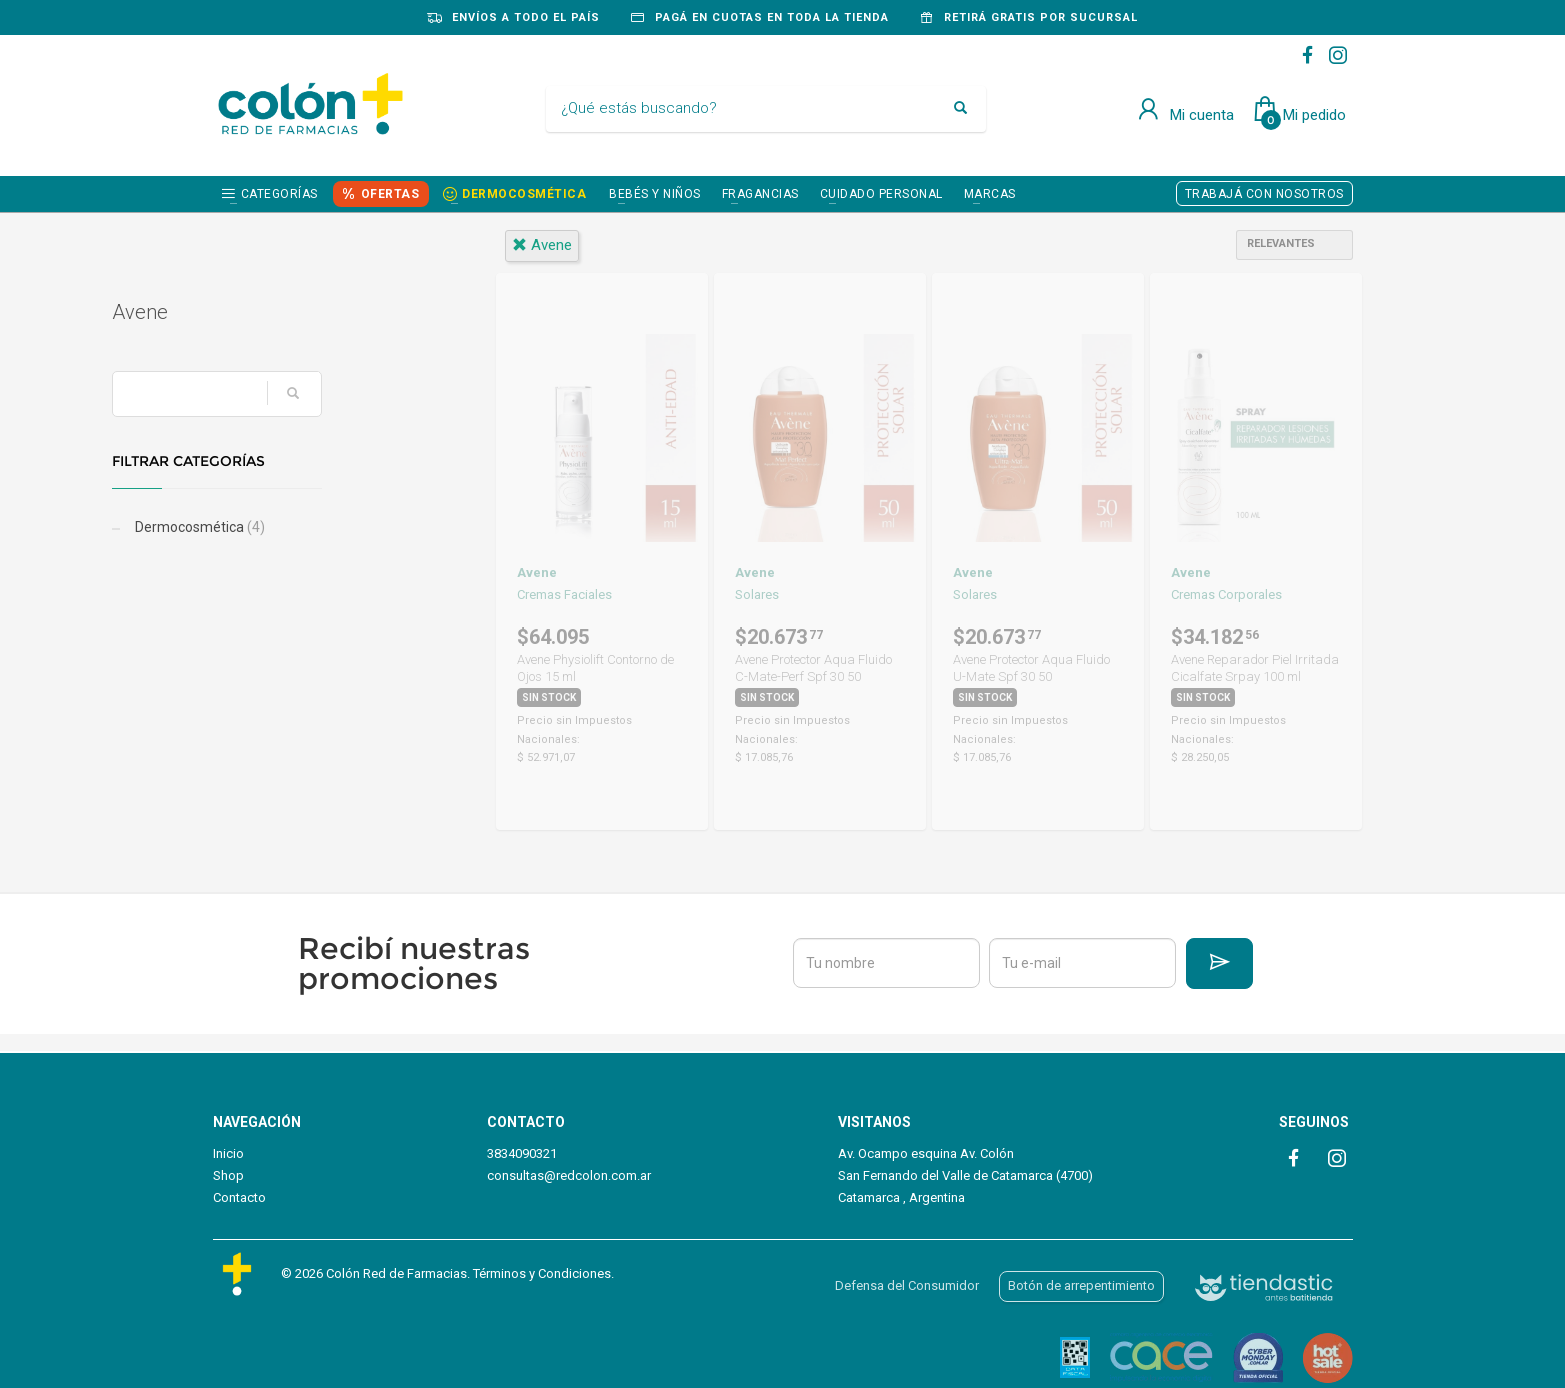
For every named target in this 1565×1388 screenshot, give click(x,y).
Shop (228, 1175)
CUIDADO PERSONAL (881, 194)
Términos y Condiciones (542, 1273)
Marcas (990, 194)
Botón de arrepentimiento (1081, 1285)
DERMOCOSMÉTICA (524, 194)
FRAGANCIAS (760, 194)
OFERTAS (390, 194)
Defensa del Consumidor (907, 1285)
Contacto (239, 1197)
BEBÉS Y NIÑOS (655, 194)
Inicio (228, 1153)
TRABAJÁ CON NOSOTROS (1264, 194)
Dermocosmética (299, 527)
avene (542, 245)
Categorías (279, 194)
